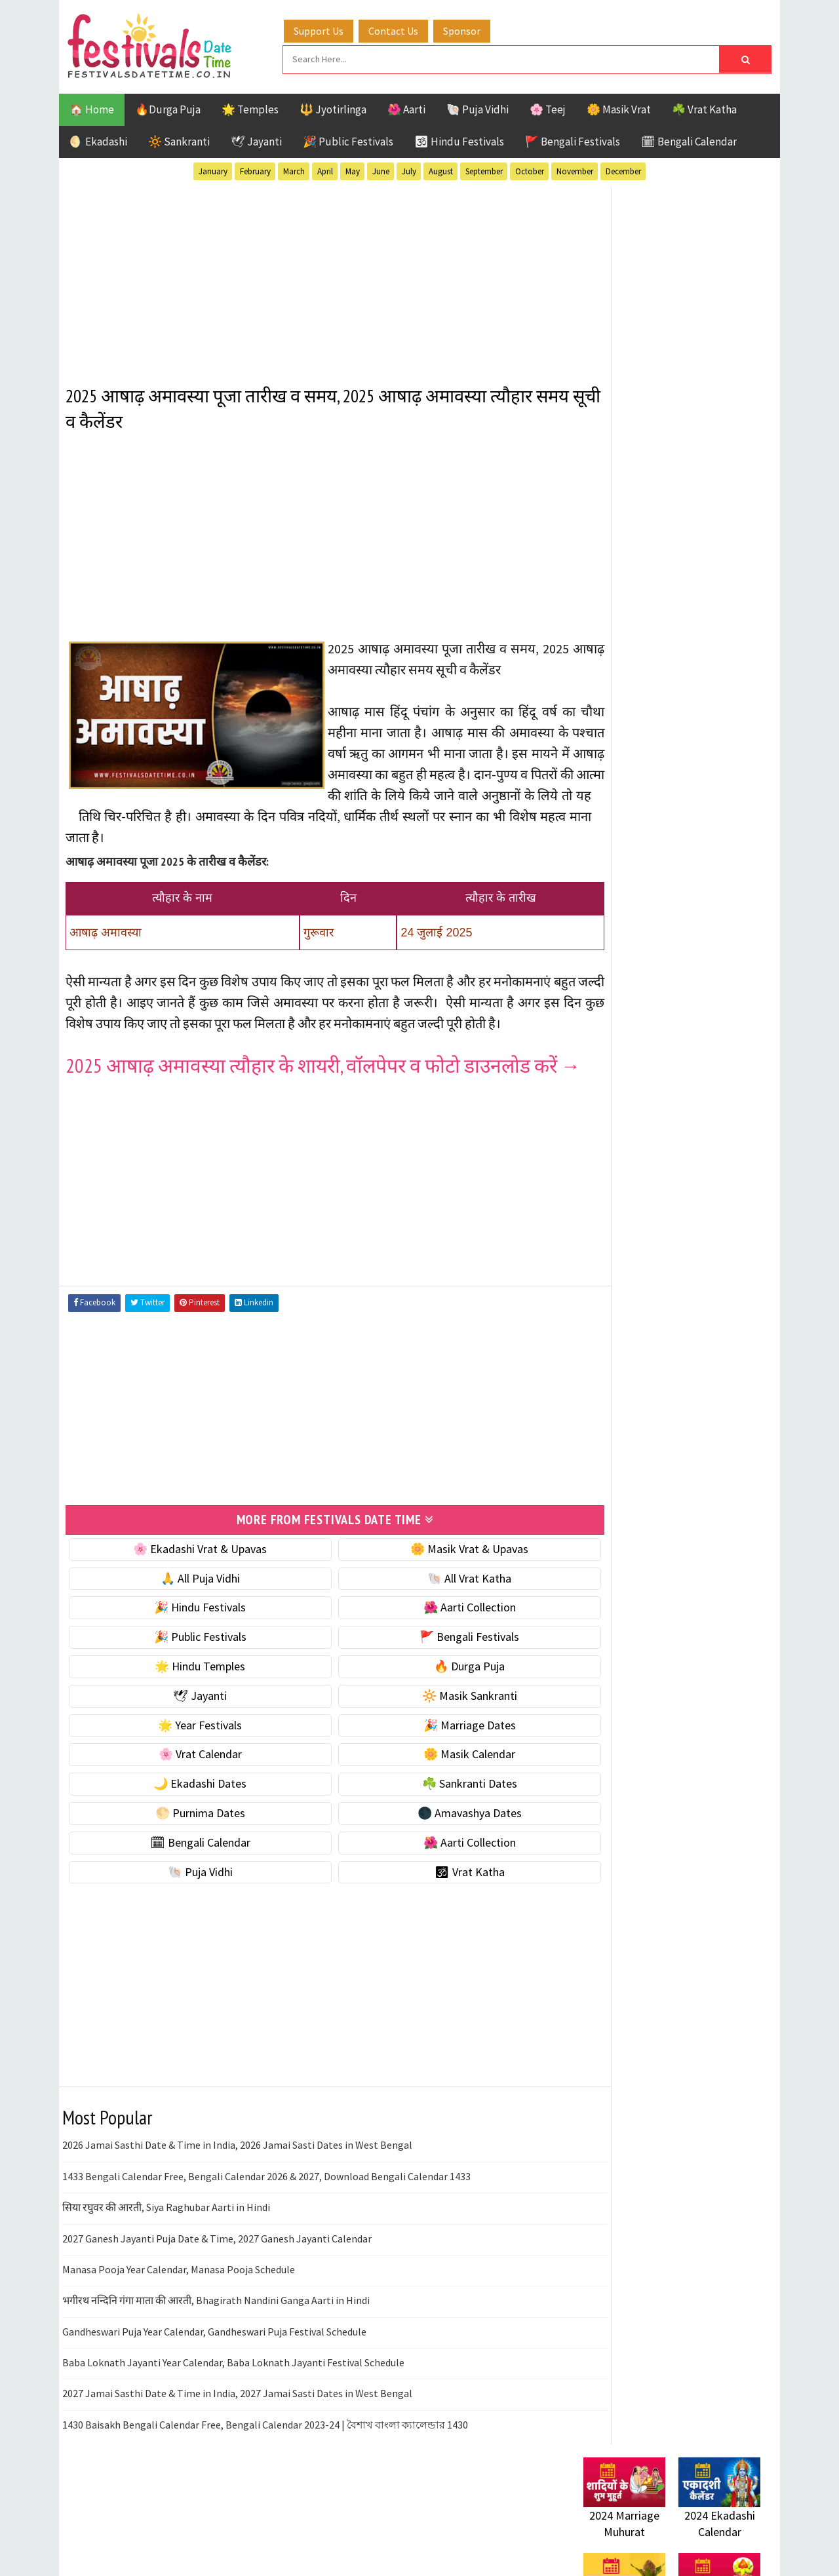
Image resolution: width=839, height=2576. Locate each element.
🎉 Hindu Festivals (188, 1666)
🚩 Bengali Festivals (572, 139)
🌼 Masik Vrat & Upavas (434, 1607)
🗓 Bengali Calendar (689, 139)
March (294, 169)
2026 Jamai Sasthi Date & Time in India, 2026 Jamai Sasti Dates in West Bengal (237, 2203)
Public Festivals (624, 1390)
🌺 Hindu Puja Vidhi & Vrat (646, 871)
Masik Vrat (685, 1367)
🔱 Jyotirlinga (333, 107)
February (255, 169)
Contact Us (406, 28)
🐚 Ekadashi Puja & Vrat (640, 789)
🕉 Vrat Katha (434, 1930)
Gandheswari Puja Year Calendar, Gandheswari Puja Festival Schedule (214, 2389)
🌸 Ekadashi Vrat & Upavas (188, 1607)
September (484, 169)
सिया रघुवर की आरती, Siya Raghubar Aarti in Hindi (166, 2265)
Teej (594, 1436)
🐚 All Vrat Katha (434, 1636)
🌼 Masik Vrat (619, 107)
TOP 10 (730, 1413)
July (409, 169)
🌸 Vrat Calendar (188, 1812)
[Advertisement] (311, 274)
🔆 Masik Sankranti (433, 1753)
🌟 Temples (250, 107)
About (591, 1730)
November (574, 169)
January (213, 169)
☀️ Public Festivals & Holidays (655, 899)
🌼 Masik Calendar (434, 1812)
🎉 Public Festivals (348, 139)
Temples (642, 1436)
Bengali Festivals (627, 1321)
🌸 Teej (548, 107)
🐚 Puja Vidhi (477, 107)
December (623, 169)
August (441, 169)
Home (592, 1708)
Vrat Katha (707, 1436)
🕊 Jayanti (256, 139)
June (380, 169)
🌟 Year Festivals (188, 1783)
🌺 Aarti (406, 107)
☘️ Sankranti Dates (433, 1841)
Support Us (331, 28)
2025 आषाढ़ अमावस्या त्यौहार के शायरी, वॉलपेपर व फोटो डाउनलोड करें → (298, 1114)
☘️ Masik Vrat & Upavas (640, 816)
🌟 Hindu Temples (188, 1724)
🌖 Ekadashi (98, 139)
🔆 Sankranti (179, 139)
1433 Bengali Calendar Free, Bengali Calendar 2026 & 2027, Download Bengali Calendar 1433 (266, 2234)
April (325, 169)
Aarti (690, 1298)
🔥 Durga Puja (434, 1724)
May (352, 169)
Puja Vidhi (707, 1390)
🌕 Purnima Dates (188, 1871)
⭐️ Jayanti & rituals (629, 844)
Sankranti (609, 1413)
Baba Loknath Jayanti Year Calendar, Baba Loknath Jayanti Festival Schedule (233, 2420)
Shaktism (675, 1413)
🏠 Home (91, 107)
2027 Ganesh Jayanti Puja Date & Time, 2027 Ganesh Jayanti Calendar (217, 2296)
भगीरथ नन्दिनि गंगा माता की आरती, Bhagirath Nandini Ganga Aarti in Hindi (216, 2359)
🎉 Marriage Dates (433, 1783)
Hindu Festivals (623, 1344)
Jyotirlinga (613, 1367)
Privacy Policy (610, 1796)
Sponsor (474, 28)
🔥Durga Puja (168, 107)
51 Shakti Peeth (622, 1298)
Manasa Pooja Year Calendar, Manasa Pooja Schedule (178, 2327)
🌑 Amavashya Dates (433, 1871)
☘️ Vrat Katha (704, 107)
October (529, 169)
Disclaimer (602, 1774)
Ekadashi (710, 1321)
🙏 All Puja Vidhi (188, 1636)
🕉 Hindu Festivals (459, 139)
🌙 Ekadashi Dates (188, 1841)
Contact (596, 1752)
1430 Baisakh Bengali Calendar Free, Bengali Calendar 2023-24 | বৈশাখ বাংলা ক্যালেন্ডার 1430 (265, 2482)
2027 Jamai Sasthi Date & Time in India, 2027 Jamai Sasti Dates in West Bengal (237, 2452)
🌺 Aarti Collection (433, 1666)
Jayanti (698, 1344)
